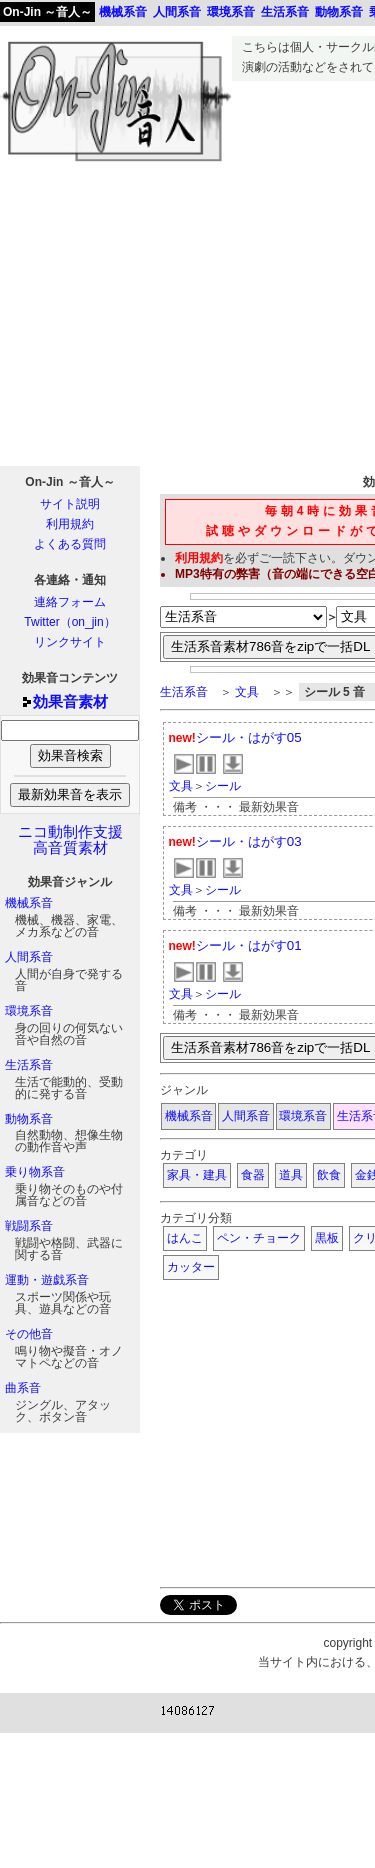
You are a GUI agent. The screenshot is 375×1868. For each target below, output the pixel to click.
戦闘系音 (29, 1226)
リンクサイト (70, 642)
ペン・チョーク (259, 1238)
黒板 (327, 1238)
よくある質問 (70, 544)
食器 (253, 1175)
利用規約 (70, 524)
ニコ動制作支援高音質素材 (70, 840)
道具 (291, 1175)
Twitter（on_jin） (69, 622)
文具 (247, 692)
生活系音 (29, 1065)
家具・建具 (197, 1175)
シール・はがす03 (249, 841)
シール (223, 786)
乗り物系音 (35, 1172)
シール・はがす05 (249, 737)
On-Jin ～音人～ (47, 12)
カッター (191, 1267)
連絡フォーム (70, 602)
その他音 (29, 1334)
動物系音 (29, 1119)
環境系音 (29, 1011)
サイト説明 (70, 504)
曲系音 (23, 1388)
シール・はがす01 (249, 945)
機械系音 (29, 903)
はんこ (185, 1238)
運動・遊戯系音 (47, 1280)
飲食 (329, 1175)
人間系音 (29, 957)
